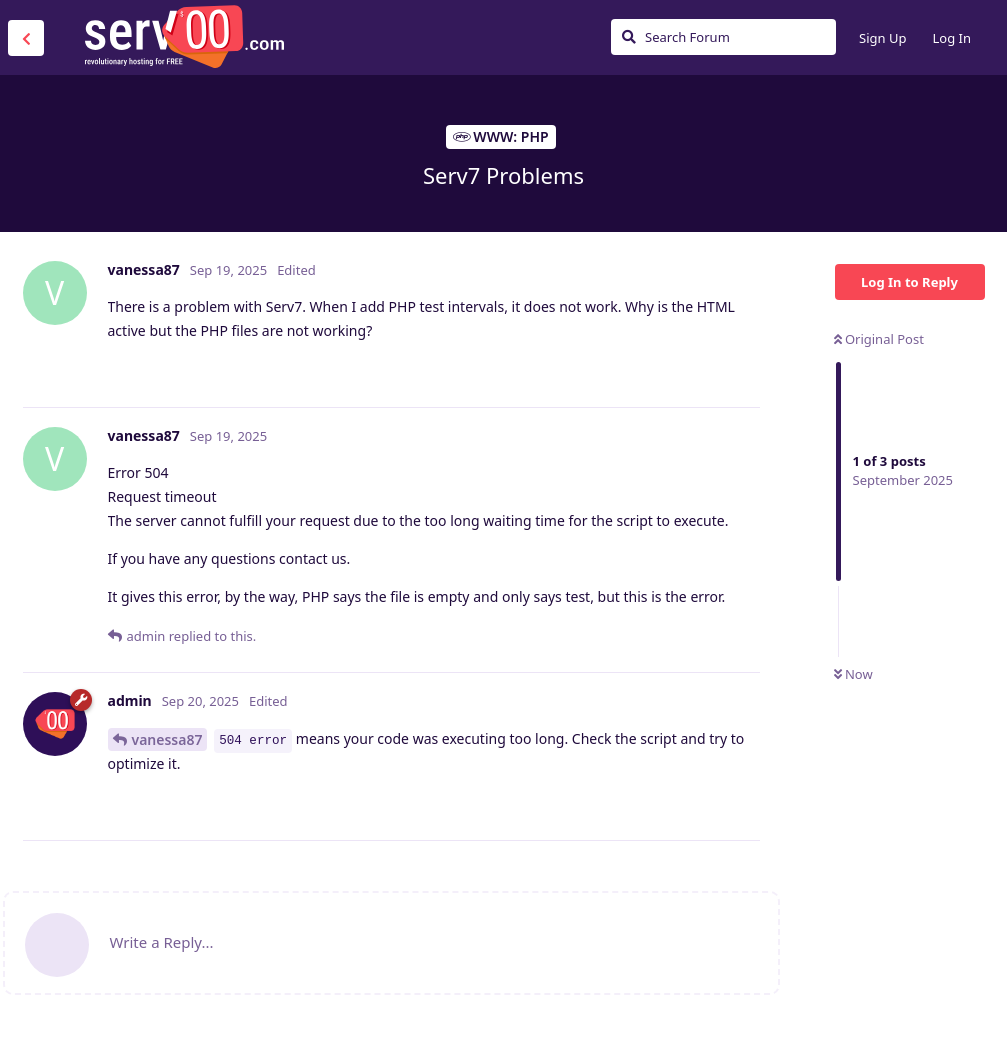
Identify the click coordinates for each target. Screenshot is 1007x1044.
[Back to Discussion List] (26, 38)
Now (853, 674)
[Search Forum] (723, 37)
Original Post (879, 339)
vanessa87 (167, 739)
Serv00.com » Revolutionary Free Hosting (184, 37)
